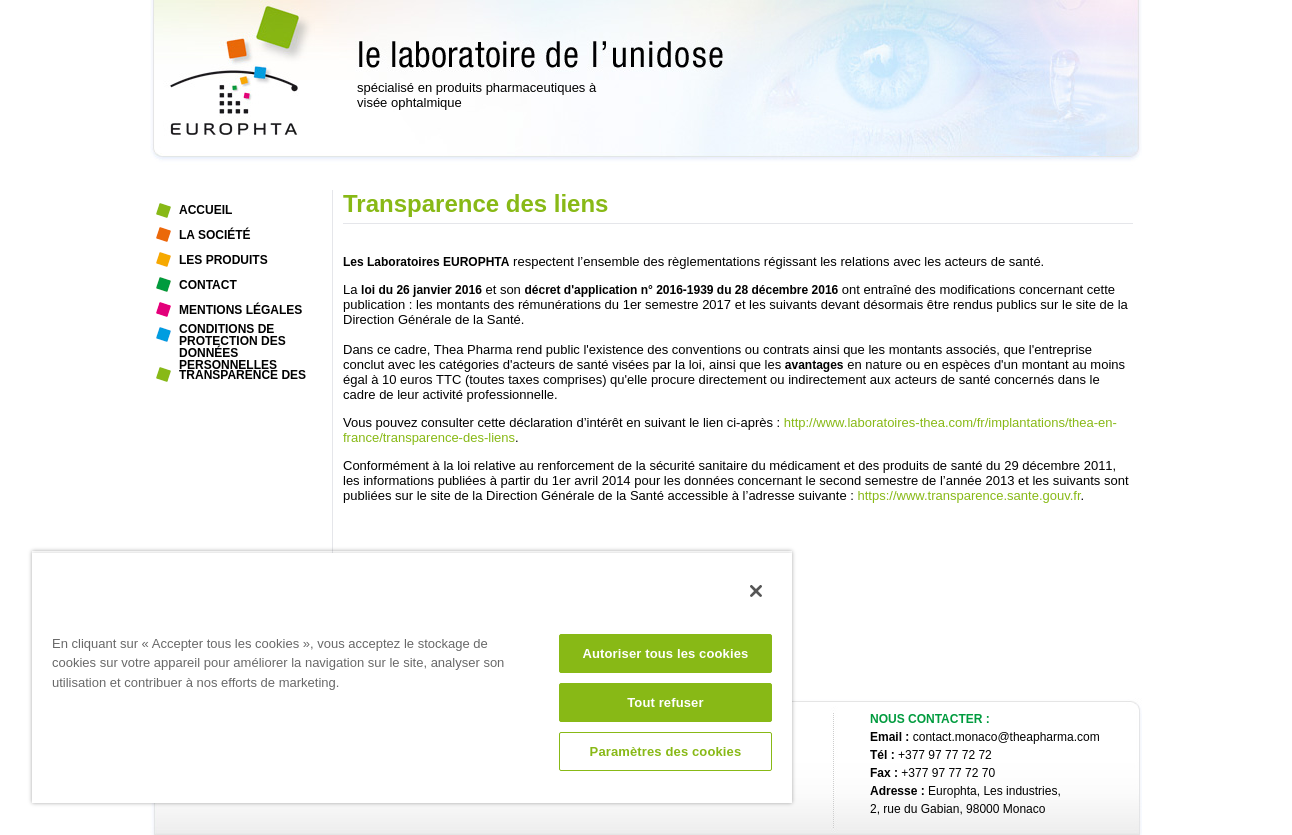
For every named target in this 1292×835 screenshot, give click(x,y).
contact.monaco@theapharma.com (1006, 737)
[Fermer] (756, 591)
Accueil (205, 210)
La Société (215, 235)
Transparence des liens (242, 378)
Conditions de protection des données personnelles (232, 335)
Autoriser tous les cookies (665, 653)
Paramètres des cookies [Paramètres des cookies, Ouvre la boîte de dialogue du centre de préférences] (666, 751)
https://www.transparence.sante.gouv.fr (969, 495)
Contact (208, 285)
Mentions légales (240, 310)
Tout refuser (665, 702)
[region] (412, 677)
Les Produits (223, 260)
